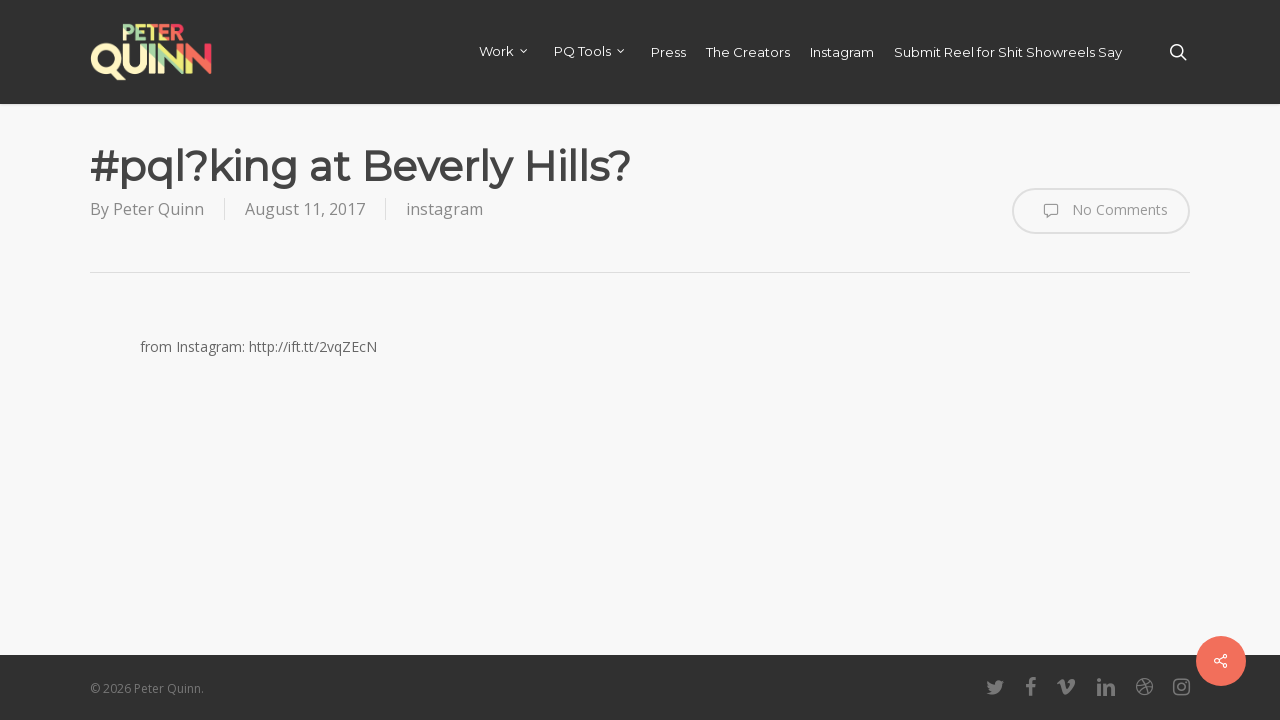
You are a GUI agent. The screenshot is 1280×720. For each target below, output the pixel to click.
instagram (444, 209)
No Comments (1101, 211)
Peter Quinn (158, 209)
